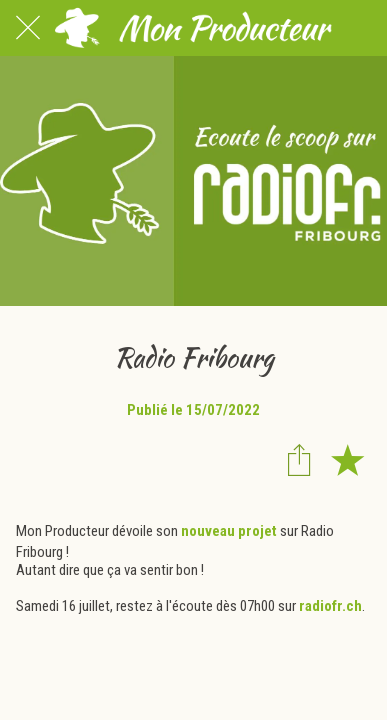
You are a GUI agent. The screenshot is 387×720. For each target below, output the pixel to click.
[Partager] (299, 459)
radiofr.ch (330, 606)
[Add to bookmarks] (347, 459)
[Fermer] (28, 28)
